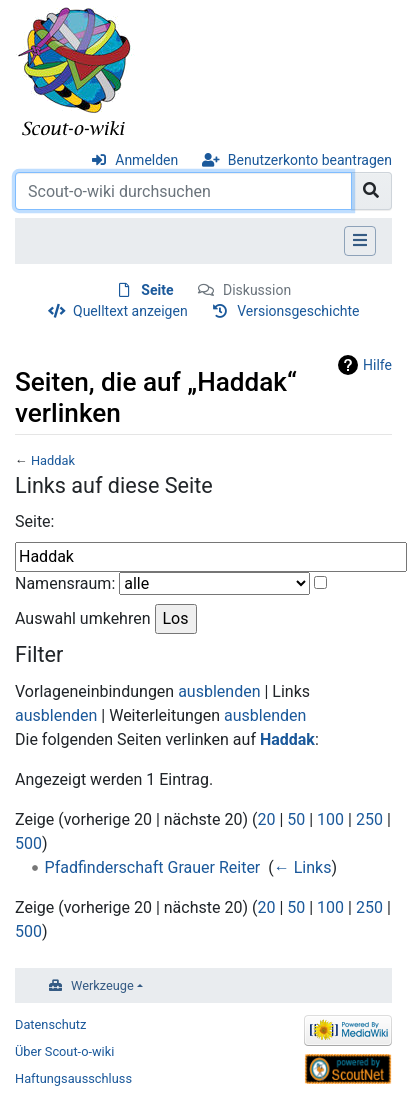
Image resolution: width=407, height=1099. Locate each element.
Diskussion (257, 290)
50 (296, 819)
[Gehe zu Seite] (371, 191)
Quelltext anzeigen (130, 311)
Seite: (34, 521)
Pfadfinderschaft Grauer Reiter (153, 867)
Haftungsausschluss (73, 1078)
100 (330, 819)
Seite (157, 290)
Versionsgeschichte (298, 311)
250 (369, 819)
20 (266, 819)
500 (28, 843)
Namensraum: (65, 583)
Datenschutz (50, 1024)
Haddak (53, 460)
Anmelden (146, 160)
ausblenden (219, 691)
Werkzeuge (102, 985)
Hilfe (377, 365)
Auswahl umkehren (83, 618)
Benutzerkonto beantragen (310, 160)
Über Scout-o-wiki (64, 1051)
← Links (303, 867)
